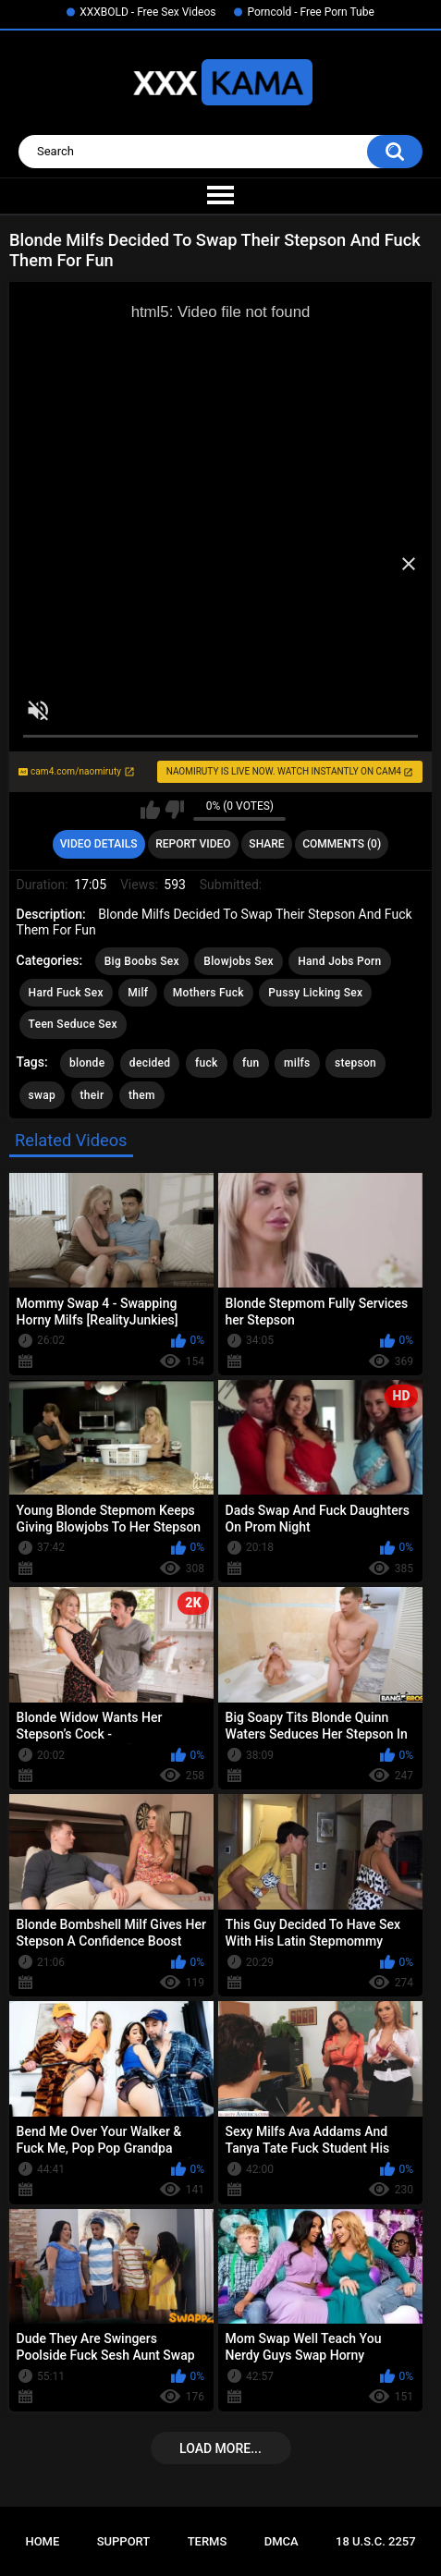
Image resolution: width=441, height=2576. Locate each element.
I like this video (150, 809)
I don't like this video (174, 809)
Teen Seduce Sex (73, 1024)
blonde (86, 1062)
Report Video (192, 843)
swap (42, 1095)
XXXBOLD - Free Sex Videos (147, 12)
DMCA (281, 2541)
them (142, 1095)
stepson (355, 1062)
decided (150, 1062)
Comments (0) (341, 843)
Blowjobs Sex (238, 961)
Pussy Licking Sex (315, 992)
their (92, 1095)
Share (266, 843)
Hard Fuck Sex (66, 992)
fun (251, 1062)
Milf (138, 992)
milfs (297, 1062)
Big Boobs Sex (141, 961)
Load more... (220, 2448)
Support (124, 2541)
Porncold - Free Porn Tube (310, 12)
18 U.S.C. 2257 (376, 2541)
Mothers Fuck (208, 992)
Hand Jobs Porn (339, 961)
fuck (206, 1062)
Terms (207, 2541)
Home (42, 2541)
